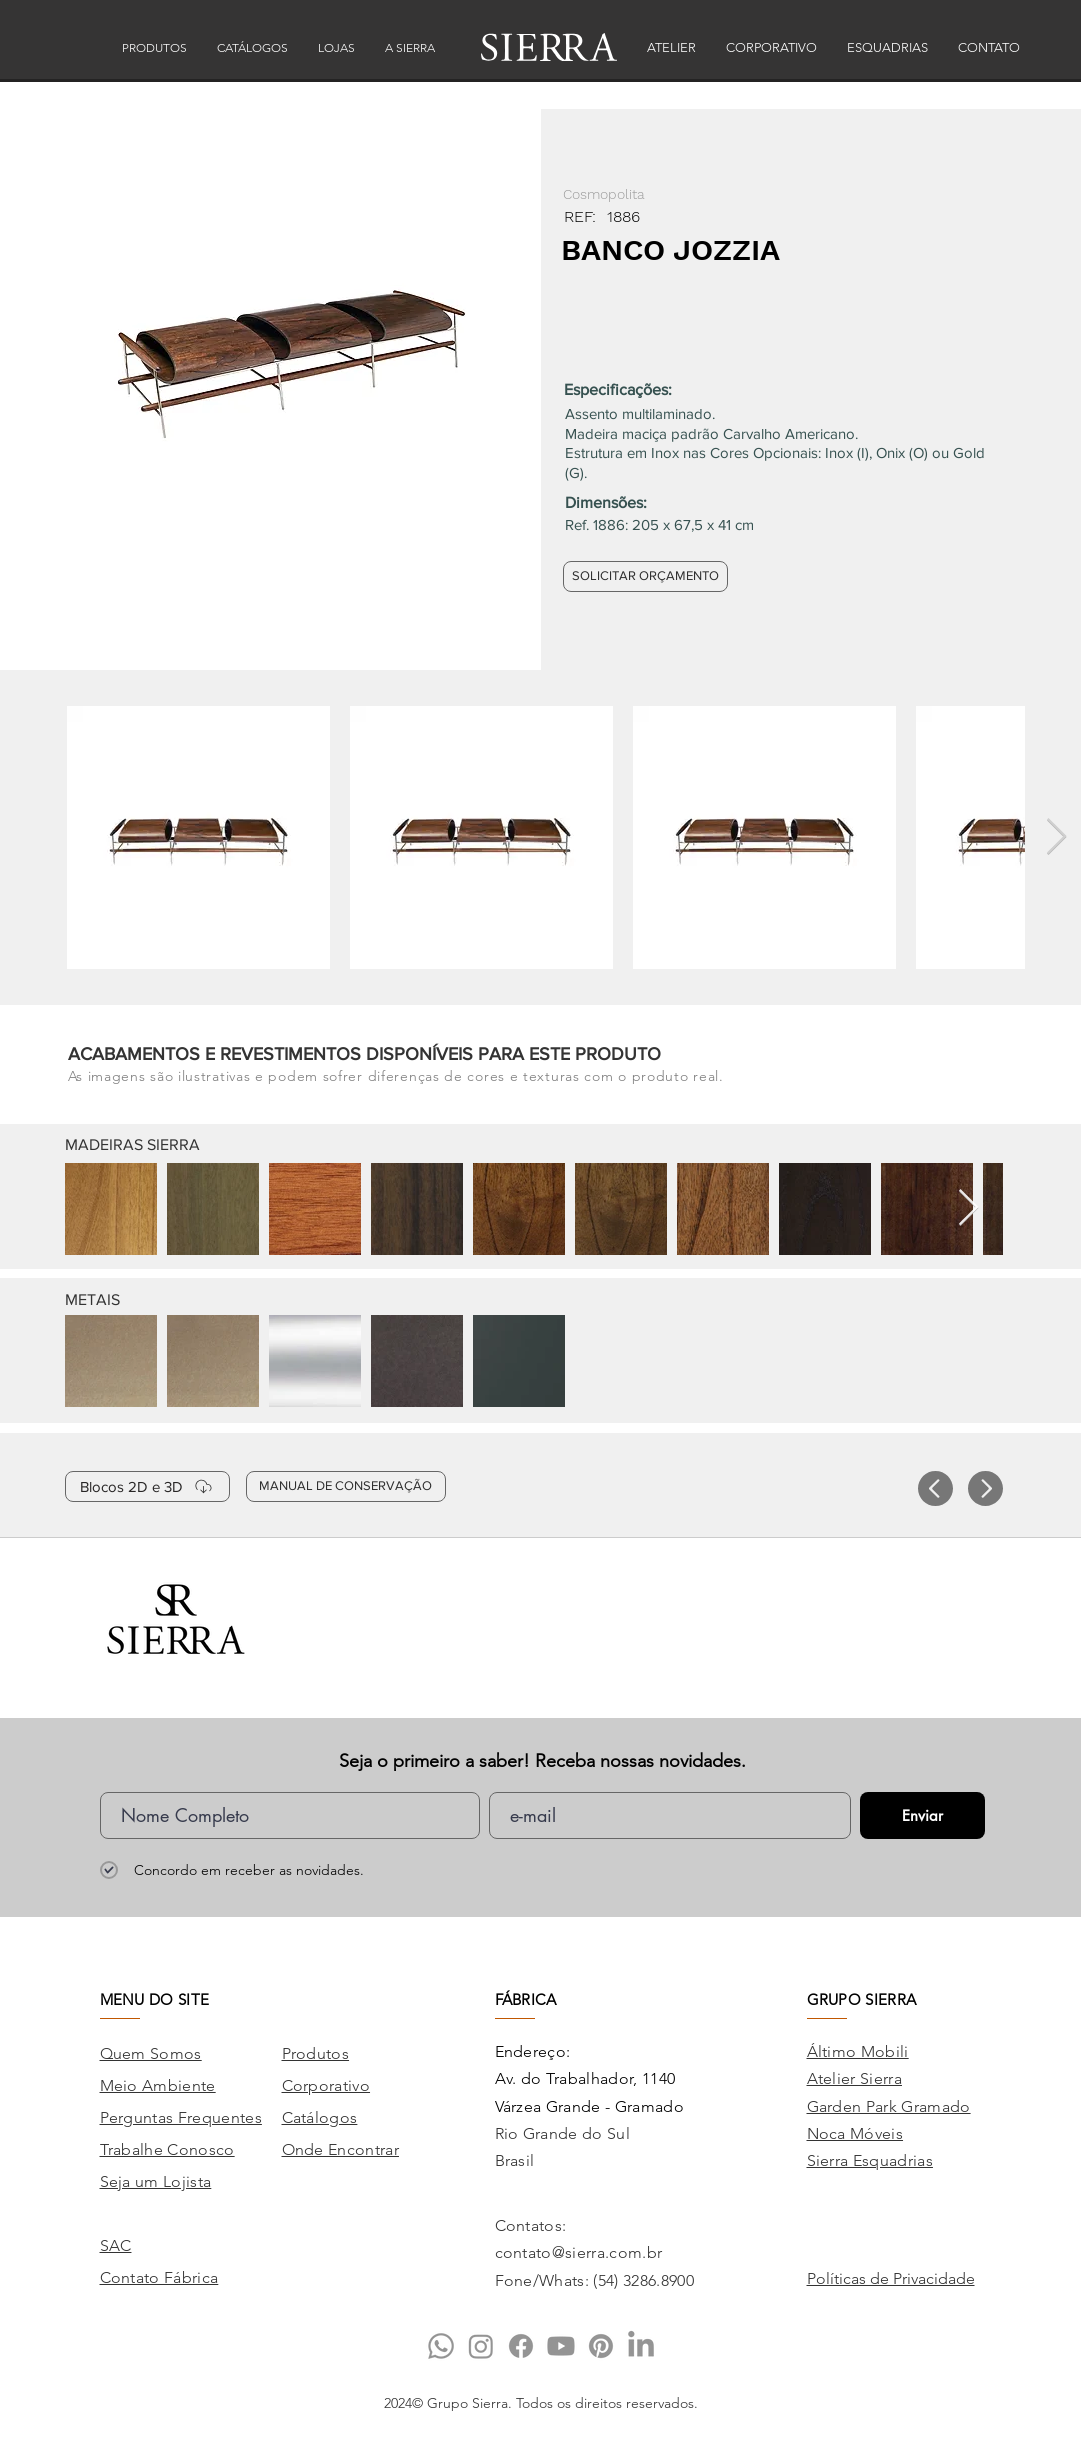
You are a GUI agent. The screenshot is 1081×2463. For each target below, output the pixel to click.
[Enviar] (922, 1815)
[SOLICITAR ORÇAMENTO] (645, 576)
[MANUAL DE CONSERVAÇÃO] (346, 1486)
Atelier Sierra (854, 2078)
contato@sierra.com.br (579, 2252)
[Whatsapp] (441, 2346)
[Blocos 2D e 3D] (147, 1486)
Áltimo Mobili (858, 2051)
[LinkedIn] (641, 2346)
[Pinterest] (601, 2346)
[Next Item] (1056, 837)
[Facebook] (521, 2346)
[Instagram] (481, 2346)
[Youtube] (561, 2346)
